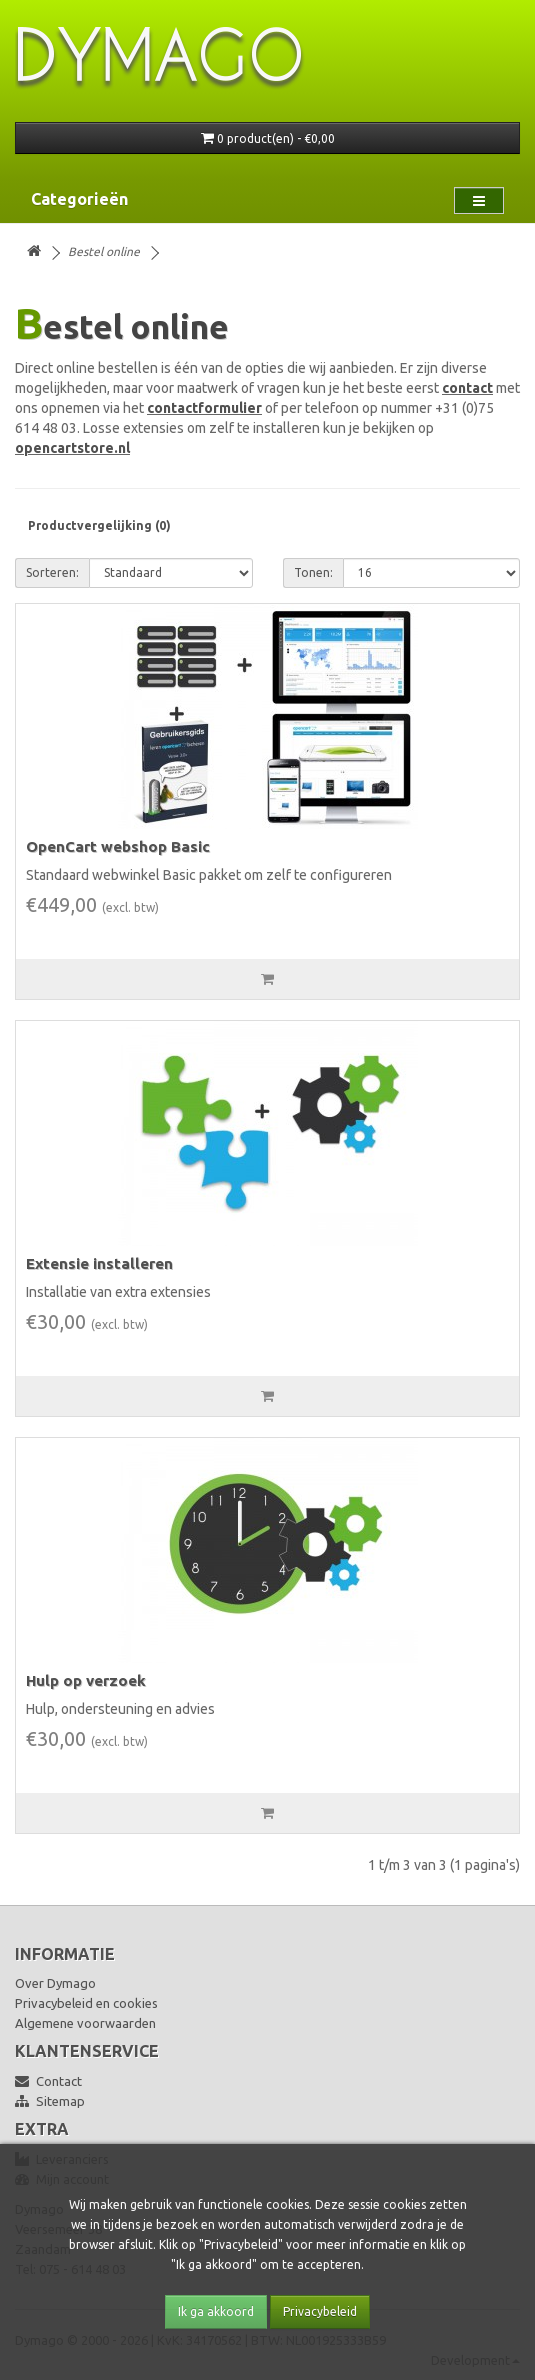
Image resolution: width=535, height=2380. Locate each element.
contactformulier (204, 408)
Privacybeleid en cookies (86, 2003)
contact (467, 388)
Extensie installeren (99, 1263)
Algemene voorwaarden (85, 2023)
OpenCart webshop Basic (118, 846)
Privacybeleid (320, 2311)
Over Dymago (55, 1983)
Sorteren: (52, 572)
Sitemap (50, 2101)
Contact (48, 2081)
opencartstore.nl (72, 448)
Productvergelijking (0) (99, 525)
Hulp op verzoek (86, 1680)
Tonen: (313, 572)
